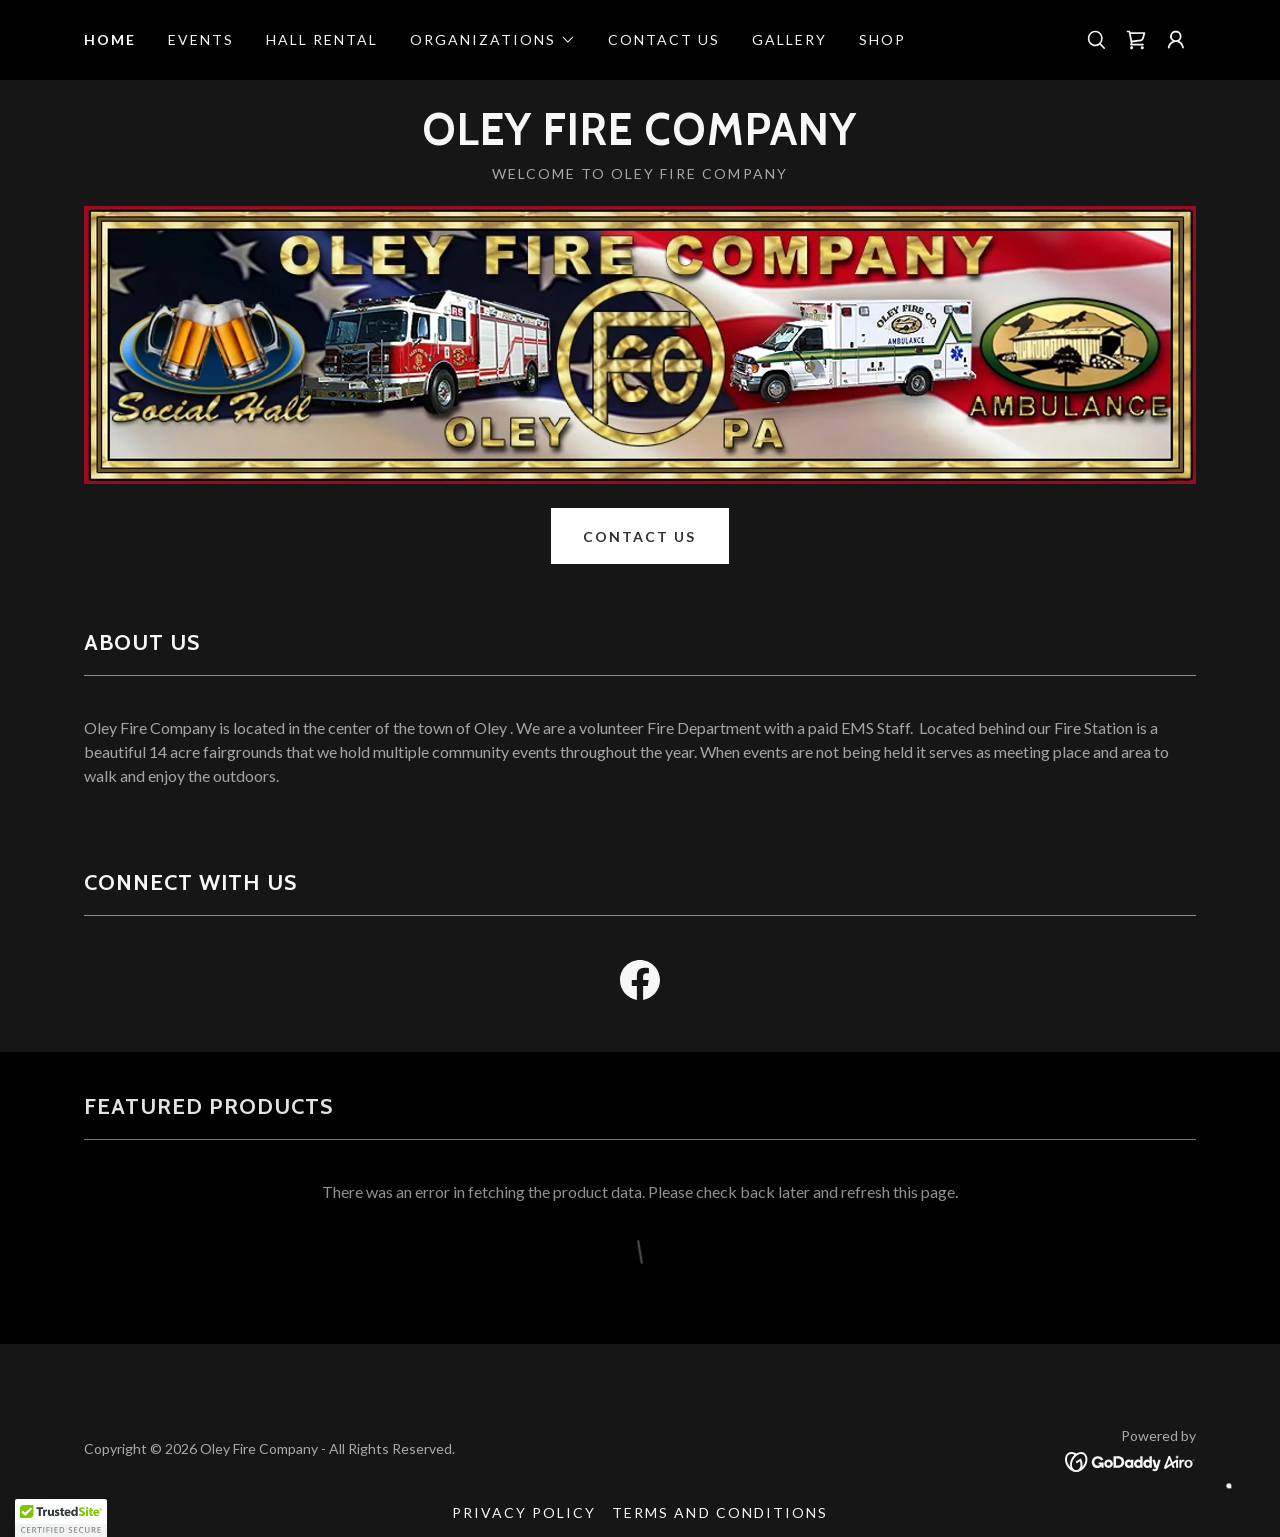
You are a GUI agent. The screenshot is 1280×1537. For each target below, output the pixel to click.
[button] (493, 40)
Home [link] (110, 39)
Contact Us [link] (664, 39)
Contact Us (639, 536)
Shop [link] (882, 39)
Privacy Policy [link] (524, 1512)
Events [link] (201, 39)
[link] (1136, 40)
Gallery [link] (789, 39)
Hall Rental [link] (322, 39)
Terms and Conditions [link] (719, 1512)
